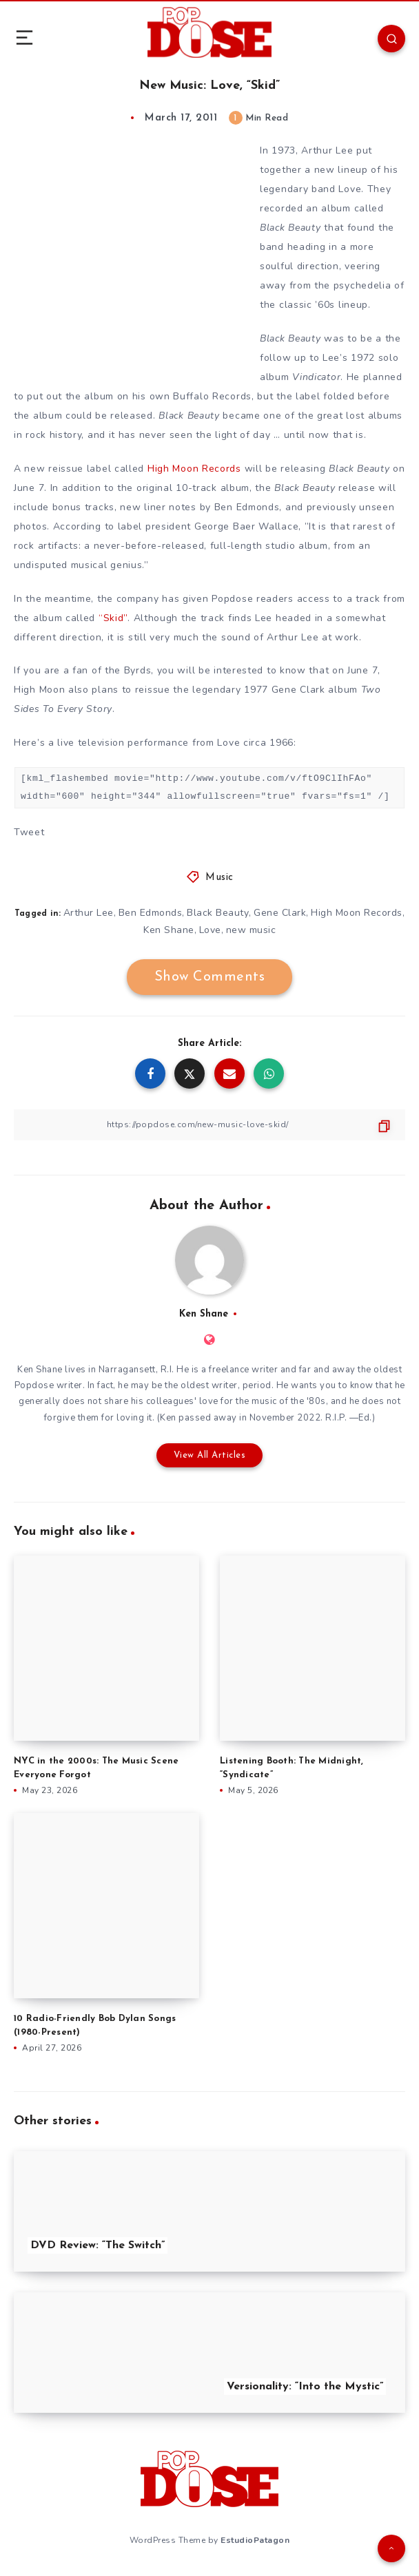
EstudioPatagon (255, 2540)
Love (210, 929)
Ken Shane (168, 929)
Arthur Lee (88, 912)
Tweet (29, 832)
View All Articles (210, 1455)
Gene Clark (280, 912)
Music (219, 877)
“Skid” (113, 618)
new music (251, 929)
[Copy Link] (209, 1124)
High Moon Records (194, 468)
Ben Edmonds (151, 912)
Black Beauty (218, 912)
